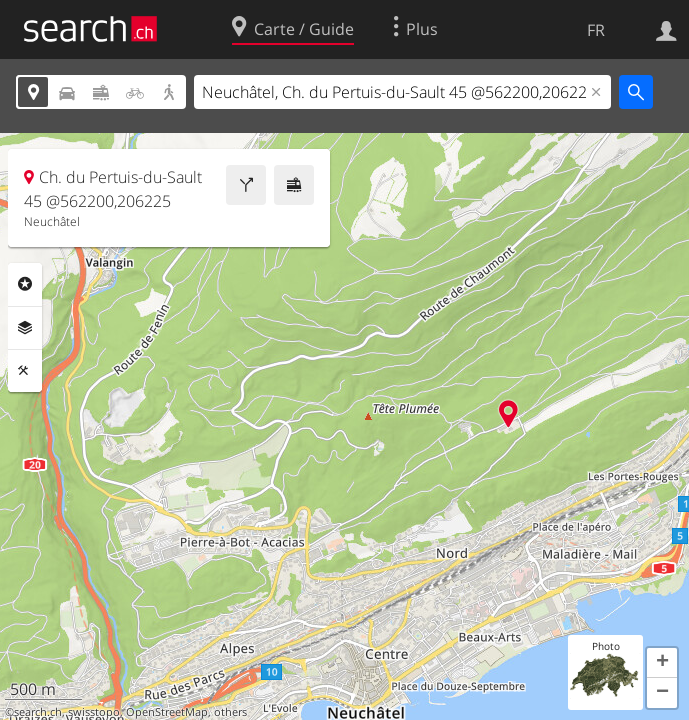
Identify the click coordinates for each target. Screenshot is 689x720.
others (230, 712)
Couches (25, 328)
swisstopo (94, 712)
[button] (662, 663)
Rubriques (25, 284)
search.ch (38, 712)
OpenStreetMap (167, 712)
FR (596, 30)
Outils (25, 371)
